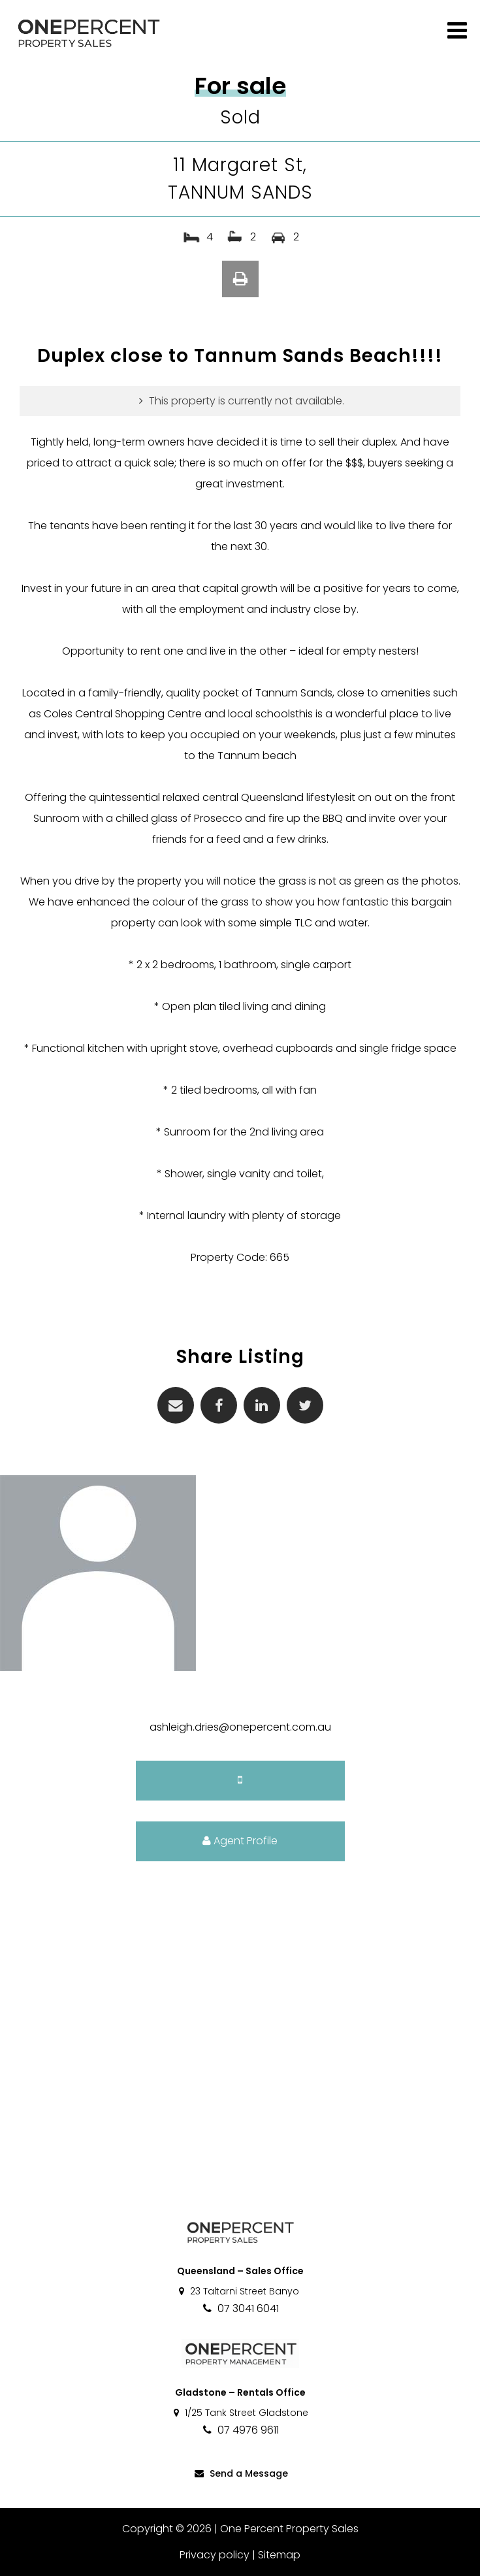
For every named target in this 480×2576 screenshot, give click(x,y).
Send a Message (240, 2473)
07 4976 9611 (240, 2429)
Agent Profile (240, 1840)
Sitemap (279, 2554)
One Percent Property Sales (289, 2528)
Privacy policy (214, 2554)
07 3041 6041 (240, 2308)
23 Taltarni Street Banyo (238, 2291)
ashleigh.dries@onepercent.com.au (240, 1727)
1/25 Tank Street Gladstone (240, 2412)
